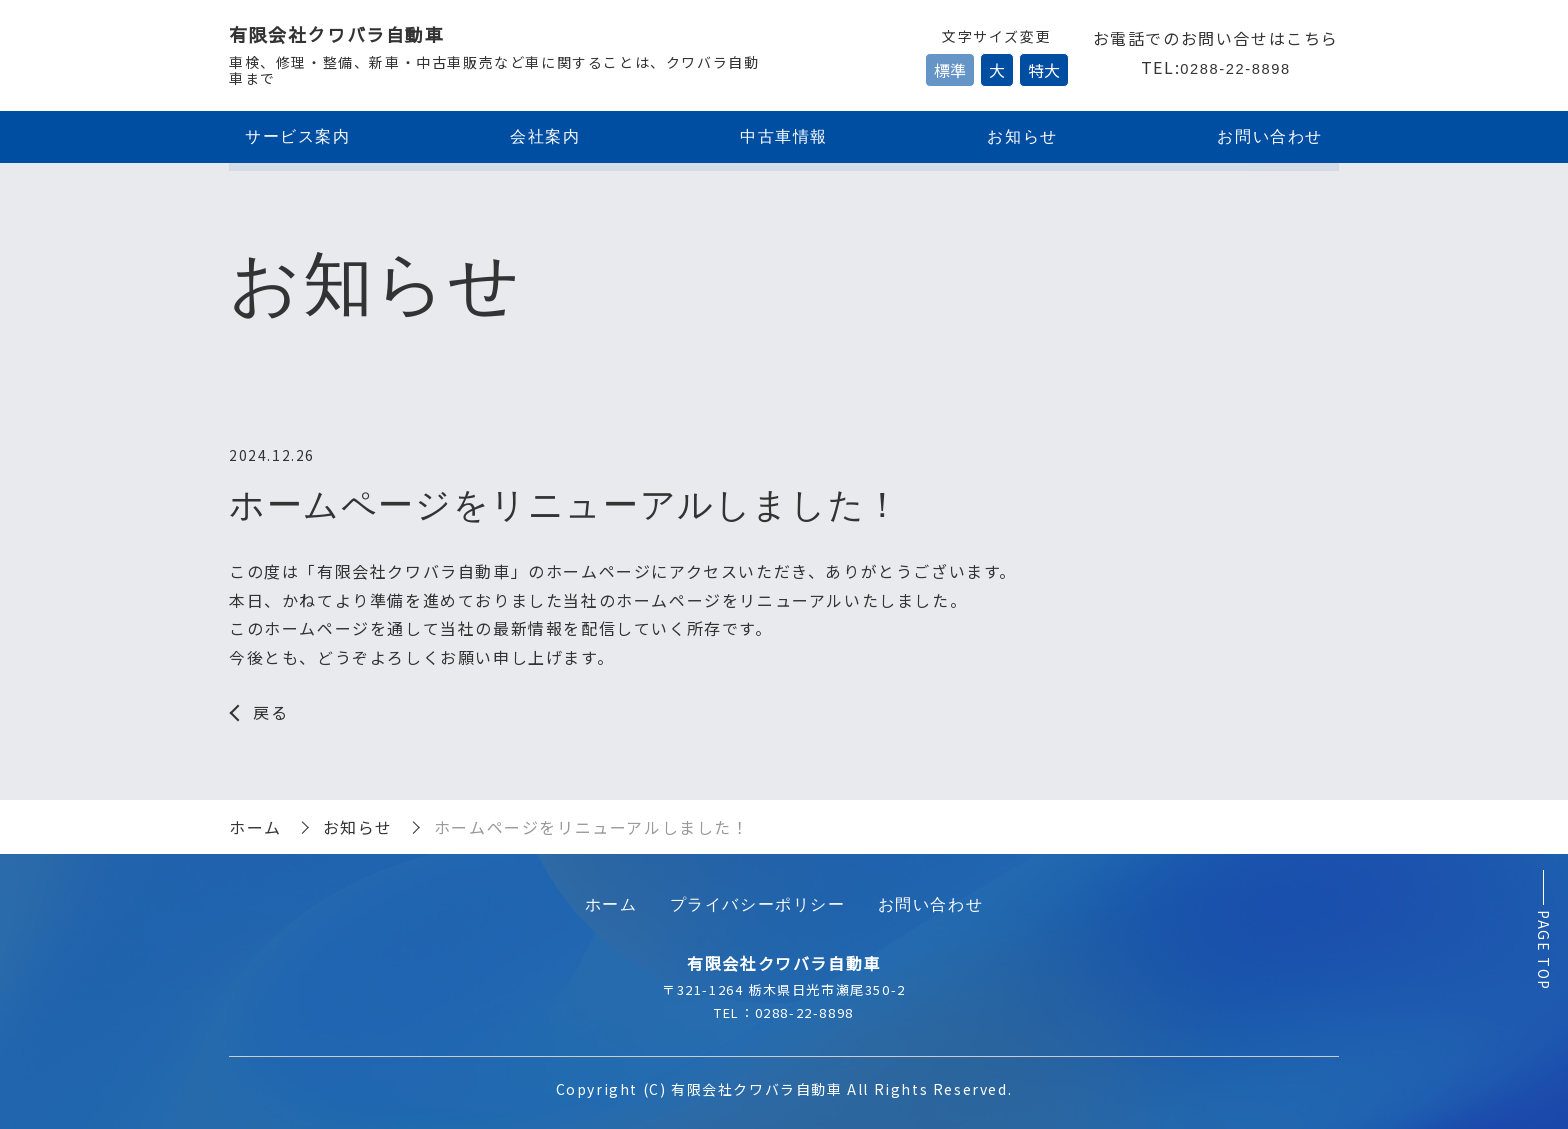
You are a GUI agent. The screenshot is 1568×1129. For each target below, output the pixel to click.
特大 (1044, 70)
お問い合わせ (1270, 136)
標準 (950, 70)
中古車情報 (784, 136)
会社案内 (545, 136)
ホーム (255, 827)
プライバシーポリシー (758, 904)
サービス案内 (298, 136)
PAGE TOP (1544, 950)
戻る (270, 712)
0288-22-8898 (1235, 69)
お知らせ (1022, 136)
